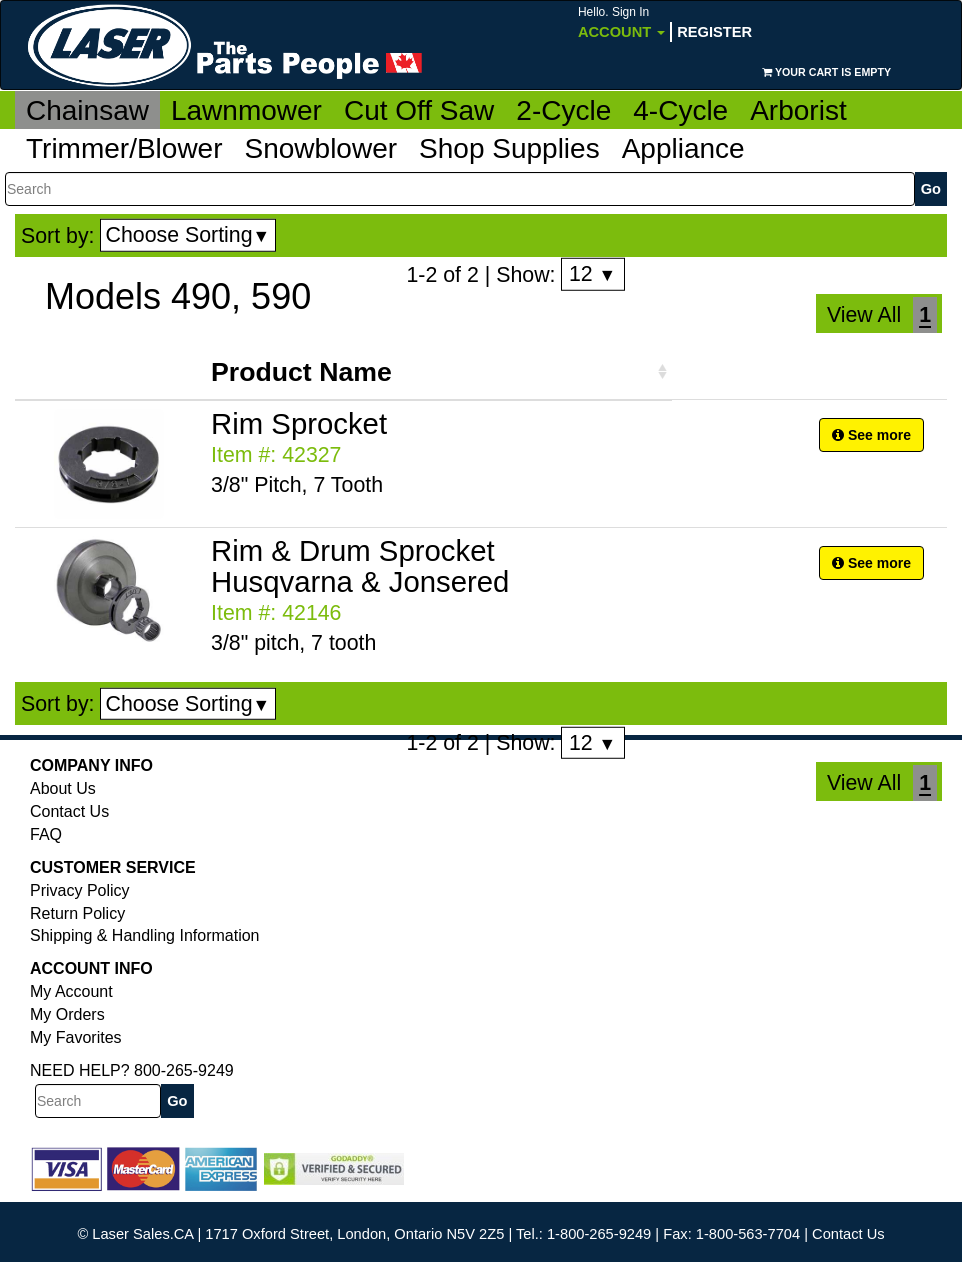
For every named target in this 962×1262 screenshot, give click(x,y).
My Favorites (76, 1037)
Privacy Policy (80, 890)
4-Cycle (680, 110)
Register (714, 32)
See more (871, 435)
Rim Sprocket (299, 423)
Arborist (798, 110)
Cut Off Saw (419, 110)
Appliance (683, 148)
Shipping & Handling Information (144, 935)
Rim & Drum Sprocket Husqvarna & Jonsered (360, 566)
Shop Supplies (509, 148)
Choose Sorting (188, 235)
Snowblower (321, 148)
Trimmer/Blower (124, 148)
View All (864, 315)
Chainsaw (87, 110)
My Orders (67, 1014)
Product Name (301, 372)
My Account (71, 991)
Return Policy (77, 913)
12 (592, 274)
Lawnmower (246, 110)
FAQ (46, 834)
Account (621, 22)
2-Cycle (563, 110)
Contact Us (69, 811)
